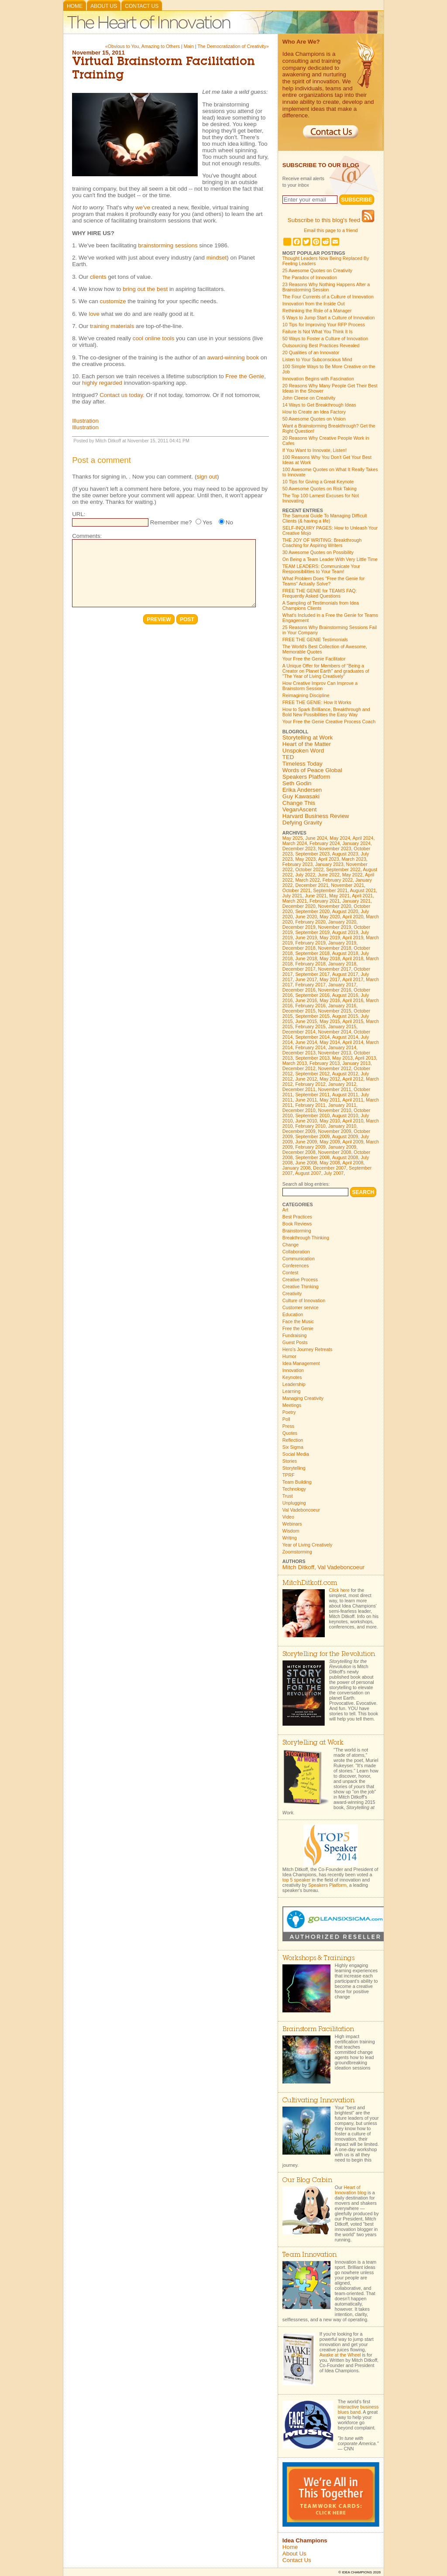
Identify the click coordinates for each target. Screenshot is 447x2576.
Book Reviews (297, 1223)
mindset (216, 257)
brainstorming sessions (167, 245)
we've (143, 207)
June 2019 (306, 937)
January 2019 (342, 942)
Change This (298, 803)
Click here (339, 1590)
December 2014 (299, 1031)
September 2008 (312, 1157)
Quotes (289, 1433)
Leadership (294, 1384)
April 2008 (352, 1162)
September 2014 (312, 1037)
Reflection (292, 1440)
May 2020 (330, 916)
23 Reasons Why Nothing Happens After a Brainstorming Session (326, 287)
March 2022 (307, 880)
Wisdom (290, 1530)
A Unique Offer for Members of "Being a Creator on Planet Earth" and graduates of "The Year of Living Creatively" (325, 671)
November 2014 (334, 1031)
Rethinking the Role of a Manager (317, 310)
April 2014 (352, 1042)
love (94, 314)
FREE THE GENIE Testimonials (315, 639)
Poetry (289, 1412)
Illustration (85, 420)
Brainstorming (296, 1230)
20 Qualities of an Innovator (310, 352)
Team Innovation (309, 2255)
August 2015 (345, 1016)
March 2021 (294, 900)
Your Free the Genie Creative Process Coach (328, 721)
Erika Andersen (302, 790)
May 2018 (330, 958)
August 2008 (345, 1157)
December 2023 (299, 848)
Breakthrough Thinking (305, 1237)
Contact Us (141, 6)
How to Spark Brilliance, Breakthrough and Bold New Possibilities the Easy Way (326, 712)
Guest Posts (295, 1342)
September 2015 (312, 1016)
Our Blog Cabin (307, 2180)
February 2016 (310, 1005)
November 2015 (334, 1010)
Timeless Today (302, 763)
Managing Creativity (302, 1398)
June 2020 (306, 916)
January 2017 (342, 984)
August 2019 (345, 932)
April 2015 (352, 1021)
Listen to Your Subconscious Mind (317, 359)
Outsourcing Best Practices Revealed (321, 345)
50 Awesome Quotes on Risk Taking (319, 488)
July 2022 (305, 874)
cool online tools (154, 338)
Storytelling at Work (307, 737)
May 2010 (330, 1120)
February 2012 (310, 1084)
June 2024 (316, 838)
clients (98, 277)
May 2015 (330, 1021)
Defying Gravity (302, 822)
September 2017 (312, 974)
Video (288, 1516)
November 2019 (334, 927)
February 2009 (310, 1146)
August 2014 (345, 1037)
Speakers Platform (306, 776)
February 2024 (324, 843)
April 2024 (362, 838)
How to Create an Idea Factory (314, 411)
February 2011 (310, 1105)
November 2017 (334, 969)
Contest (290, 1272)
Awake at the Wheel (340, 2354)
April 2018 (352, 958)
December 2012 (299, 1068)
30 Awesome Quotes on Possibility (318, 552)
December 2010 (299, 1110)
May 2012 (330, 1078)
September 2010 (312, 1115)
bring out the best (145, 289)
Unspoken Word (303, 750)
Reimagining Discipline (306, 695)
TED (288, 757)
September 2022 (343, 869)
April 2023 (328, 859)
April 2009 (352, 1141)
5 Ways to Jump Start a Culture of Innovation (328, 317)
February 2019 (310, 942)
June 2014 (306, 1042)
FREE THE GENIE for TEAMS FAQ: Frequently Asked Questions (319, 593)
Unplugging (294, 1502)
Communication (298, 1258)
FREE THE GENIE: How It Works (316, 702)
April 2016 (352, 1000)
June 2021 (316, 895)
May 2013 (342, 1058)
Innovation (293, 1370)
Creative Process (300, 1279)
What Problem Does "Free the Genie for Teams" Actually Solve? (323, 581)
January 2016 (342, 1005)
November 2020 (334, 906)
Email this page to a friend (331, 230)
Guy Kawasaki (301, 796)
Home (75, 6)
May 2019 (330, 937)
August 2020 (345, 911)
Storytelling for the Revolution (328, 1654)
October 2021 (296, 890)
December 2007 (329, 1167)
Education (292, 1314)
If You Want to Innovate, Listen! (314, 450)
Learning (291, 1391)
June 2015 (306, 1021)
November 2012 (334, 1068)
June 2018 (306, 958)
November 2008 (334, 1152)
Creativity (292, 1293)
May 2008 (330, 1162)
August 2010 (345, 1115)
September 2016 (312, 995)
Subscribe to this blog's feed (331, 220)
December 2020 (299, 906)
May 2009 (330, 1141)
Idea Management (301, 1363)
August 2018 (345, 953)
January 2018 (342, 963)
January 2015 (342, 1026)
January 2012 (342, 1084)
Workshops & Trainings (318, 1958)
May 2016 (330, 1000)
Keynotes (292, 1377)
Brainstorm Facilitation (318, 2029)
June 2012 (306, 1078)
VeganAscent (299, 809)
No (229, 522)
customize (113, 301)
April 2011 (352, 1099)
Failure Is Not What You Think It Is (317, 331)
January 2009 (342, 1146)
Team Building (297, 1482)
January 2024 (356, 843)
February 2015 (310, 1026)
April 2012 (352, 1078)
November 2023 (334, 848)
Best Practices (297, 1216)
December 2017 (299, 969)
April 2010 (352, 1120)
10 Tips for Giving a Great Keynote (318, 481)
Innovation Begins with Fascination (318, 378)
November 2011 (334, 1089)
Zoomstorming (297, 1551)
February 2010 (310, 1126)
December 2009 (299, 1131)
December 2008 (299, 1152)
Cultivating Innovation (318, 2100)
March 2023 (354, 859)
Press (288, 1426)
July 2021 (292, 895)
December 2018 (299, 948)
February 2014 (310, 1047)
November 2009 (334, 1131)
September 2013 (312, 1058)
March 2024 (294, 843)
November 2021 (347, 885)
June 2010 (306, 1120)
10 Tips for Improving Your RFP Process (323, 324)
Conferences (295, 1265)
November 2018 (334, 948)
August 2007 (308, 1173)
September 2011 (312, 1094)
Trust (287, 1495)
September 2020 (312, 911)
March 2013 (294, 1063)
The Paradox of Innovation (309, 277)
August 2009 (345, 1136)
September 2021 (330, 890)
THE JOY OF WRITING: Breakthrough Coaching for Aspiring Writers (322, 542)
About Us (103, 6)
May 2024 (340, 838)
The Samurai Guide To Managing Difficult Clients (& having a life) (324, 518)
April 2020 (352, 916)
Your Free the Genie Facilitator (314, 658)
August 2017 (345, 974)
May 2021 (339, 895)
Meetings (291, 1405)
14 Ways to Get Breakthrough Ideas (319, 404)
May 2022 (352, 874)
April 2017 (352, 979)
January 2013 (356, 1063)
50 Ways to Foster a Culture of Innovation (325, 338)
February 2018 (310, 963)
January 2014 (342, 1047)
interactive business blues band (358, 2409)
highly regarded (102, 383)
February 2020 (310, 921)
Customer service (300, 1307)
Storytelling (294, 1468)
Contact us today (121, 395)
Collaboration (296, 1251)
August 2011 (345, 1094)
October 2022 (309, 869)
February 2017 (310, 984)
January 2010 (342, 1126)
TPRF (288, 1475)
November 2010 (334, 1110)
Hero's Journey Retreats (307, 1349)
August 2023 (345, 853)
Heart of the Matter (306, 744)
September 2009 (312, 1136)
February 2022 (338, 880)
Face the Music (298, 1321)
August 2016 (345, 995)
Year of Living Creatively (307, 1544)
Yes (207, 522)
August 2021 (363, 890)
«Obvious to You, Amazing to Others (142, 46)
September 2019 (312, 932)
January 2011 (342, 1105)
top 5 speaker (296, 1879)
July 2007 (334, 1173)
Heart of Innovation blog (350, 2190)
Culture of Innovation (303, 1300)
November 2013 (334, 1052)
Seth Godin (297, 783)
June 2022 (329, 874)
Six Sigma (292, 1447)
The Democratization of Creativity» (232, 46)
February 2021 (324, 900)
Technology (294, 1489)
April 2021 (362, 895)
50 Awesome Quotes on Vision (314, 418)
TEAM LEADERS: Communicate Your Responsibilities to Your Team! (321, 569)
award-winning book (233, 357)
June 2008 (306, 1162)
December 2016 (299, 989)
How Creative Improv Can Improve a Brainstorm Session (320, 686)
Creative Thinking (300, 1286)
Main (189, 46)
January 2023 (329, 864)
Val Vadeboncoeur (301, 1509)
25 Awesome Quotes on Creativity (317, 270)
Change (290, 1244)
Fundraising (294, 1335)
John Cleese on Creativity (308, 397)
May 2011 (330, 1099)
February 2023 (297, 864)
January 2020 (342, 921)
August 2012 (345, 1073)
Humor (289, 1356)
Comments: (87, 536)
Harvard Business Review (315, 816)
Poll (286, 1419)
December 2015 (299, 1010)
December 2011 (299, 1089)
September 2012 (312, 1073)
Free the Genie (244, 376)
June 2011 (306, 1099)
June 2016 (306, 1000)
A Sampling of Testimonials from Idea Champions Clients (320, 605)
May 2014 (330, 1042)
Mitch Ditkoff (298, 1567)
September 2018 (312, 953)
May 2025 (292, 838)
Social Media (295, 1454)
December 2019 (299, 927)
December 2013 (299, 1052)
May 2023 (305, 859)
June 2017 (306, 979)
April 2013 (365, 1058)
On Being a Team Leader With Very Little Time (330, 559)
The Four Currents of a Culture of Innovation (328, 296)
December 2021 (311, 885)
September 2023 (312, 853)
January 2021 (356, 900)
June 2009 (306, 1141)
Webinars (292, 1523)
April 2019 (352, 937)
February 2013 (324, 1063)
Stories (289, 1461)
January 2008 (296, 1167)
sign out (206, 476)
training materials (112, 326)
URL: (78, 514)
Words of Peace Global (312, 770)
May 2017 (330, 979)
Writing (289, 1537)
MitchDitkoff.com (309, 1583)
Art (285, 1209)
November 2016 (334, 989)
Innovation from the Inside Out (313, 303)
